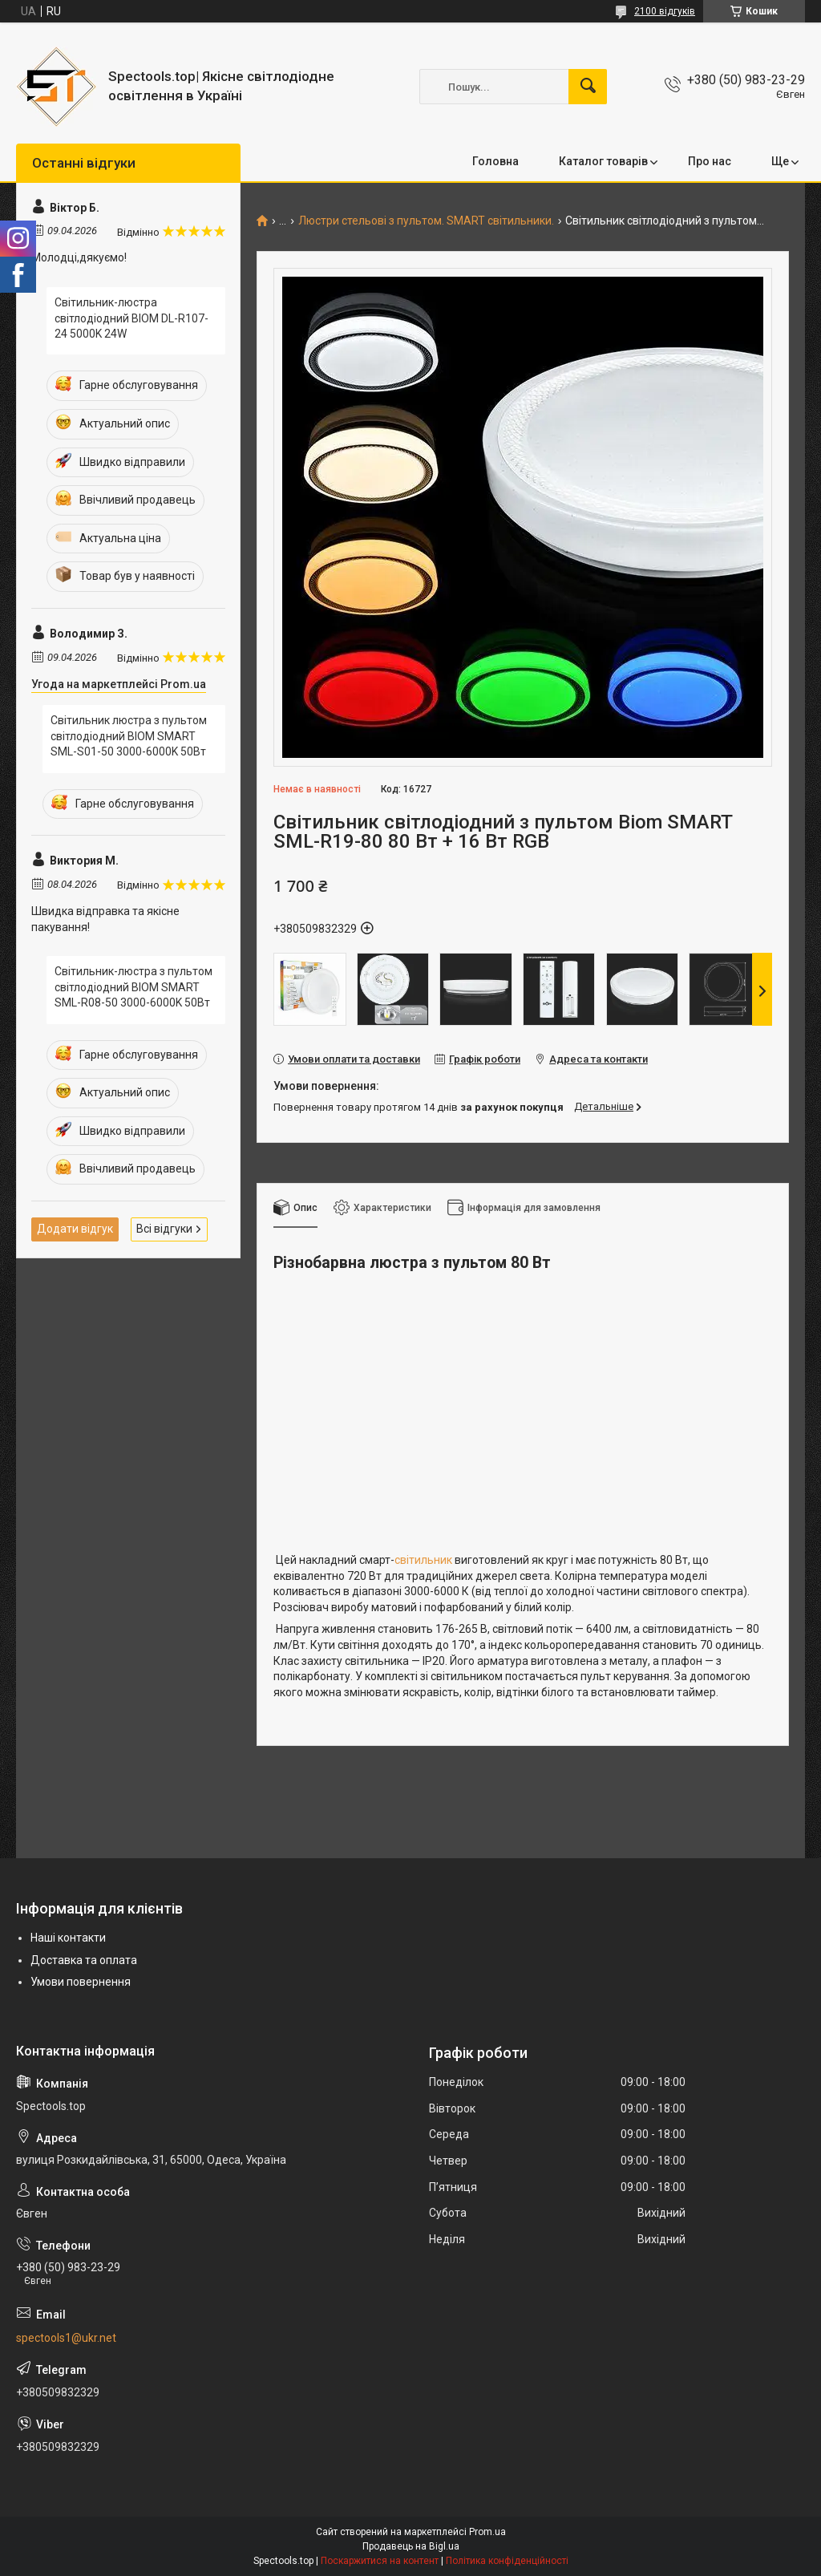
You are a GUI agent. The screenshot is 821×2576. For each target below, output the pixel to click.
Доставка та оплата (83, 1960)
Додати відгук (75, 1228)
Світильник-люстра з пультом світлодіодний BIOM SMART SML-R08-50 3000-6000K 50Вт (133, 987)
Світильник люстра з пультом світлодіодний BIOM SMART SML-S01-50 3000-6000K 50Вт (129, 736)
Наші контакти (68, 1937)
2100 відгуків (664, 11)
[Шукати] (587, 86)
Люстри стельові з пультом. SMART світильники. (426, 221)
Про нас (709, 161)
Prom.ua (487, 2532)
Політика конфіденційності (507, 2560)
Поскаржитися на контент (380, 2560)
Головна (495, 161)
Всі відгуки (164, 1228)
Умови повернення (80, 1981)
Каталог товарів (603, 161)
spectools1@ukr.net (66, 2337)
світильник (423, 1559)
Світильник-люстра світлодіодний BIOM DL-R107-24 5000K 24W (131, 318)
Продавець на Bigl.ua (410, 2546)
